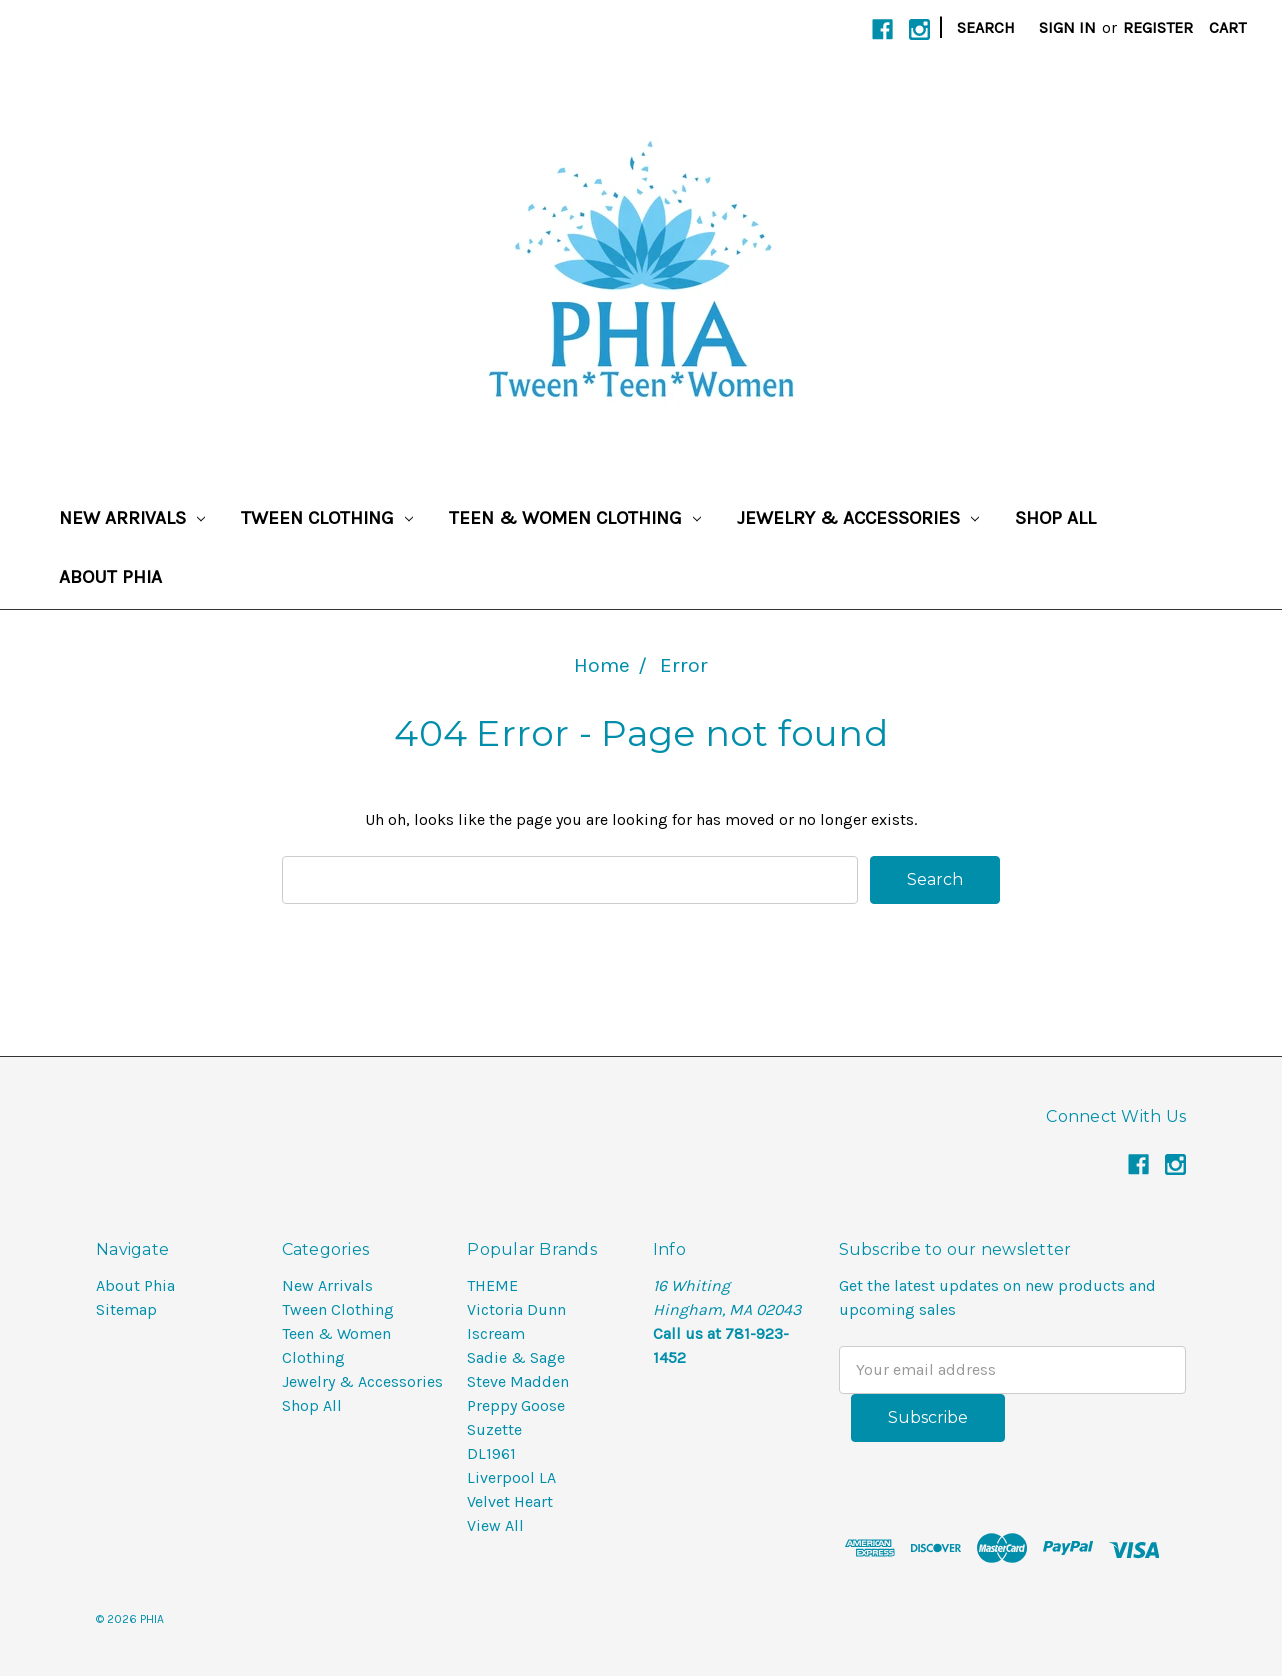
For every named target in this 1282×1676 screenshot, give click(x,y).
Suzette (494, 1429)
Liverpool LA (511, 1477)
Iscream (496, 1333)
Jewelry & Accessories (858, 518)
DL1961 (491, 1453)
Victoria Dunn (516, 1309)
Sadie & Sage (516, 1357)
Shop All (1055, 518)
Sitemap (126, 1309)
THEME (492, 1285)
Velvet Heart (510, 1501)
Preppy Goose (516, 1405)
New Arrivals (132, 518)
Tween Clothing (327, 518)
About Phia (110, 577)
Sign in (1067, 27)
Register (1158, 27)
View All (495, 1525)
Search (986, 27)
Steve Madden (518, 1381)
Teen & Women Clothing (575, 518)
